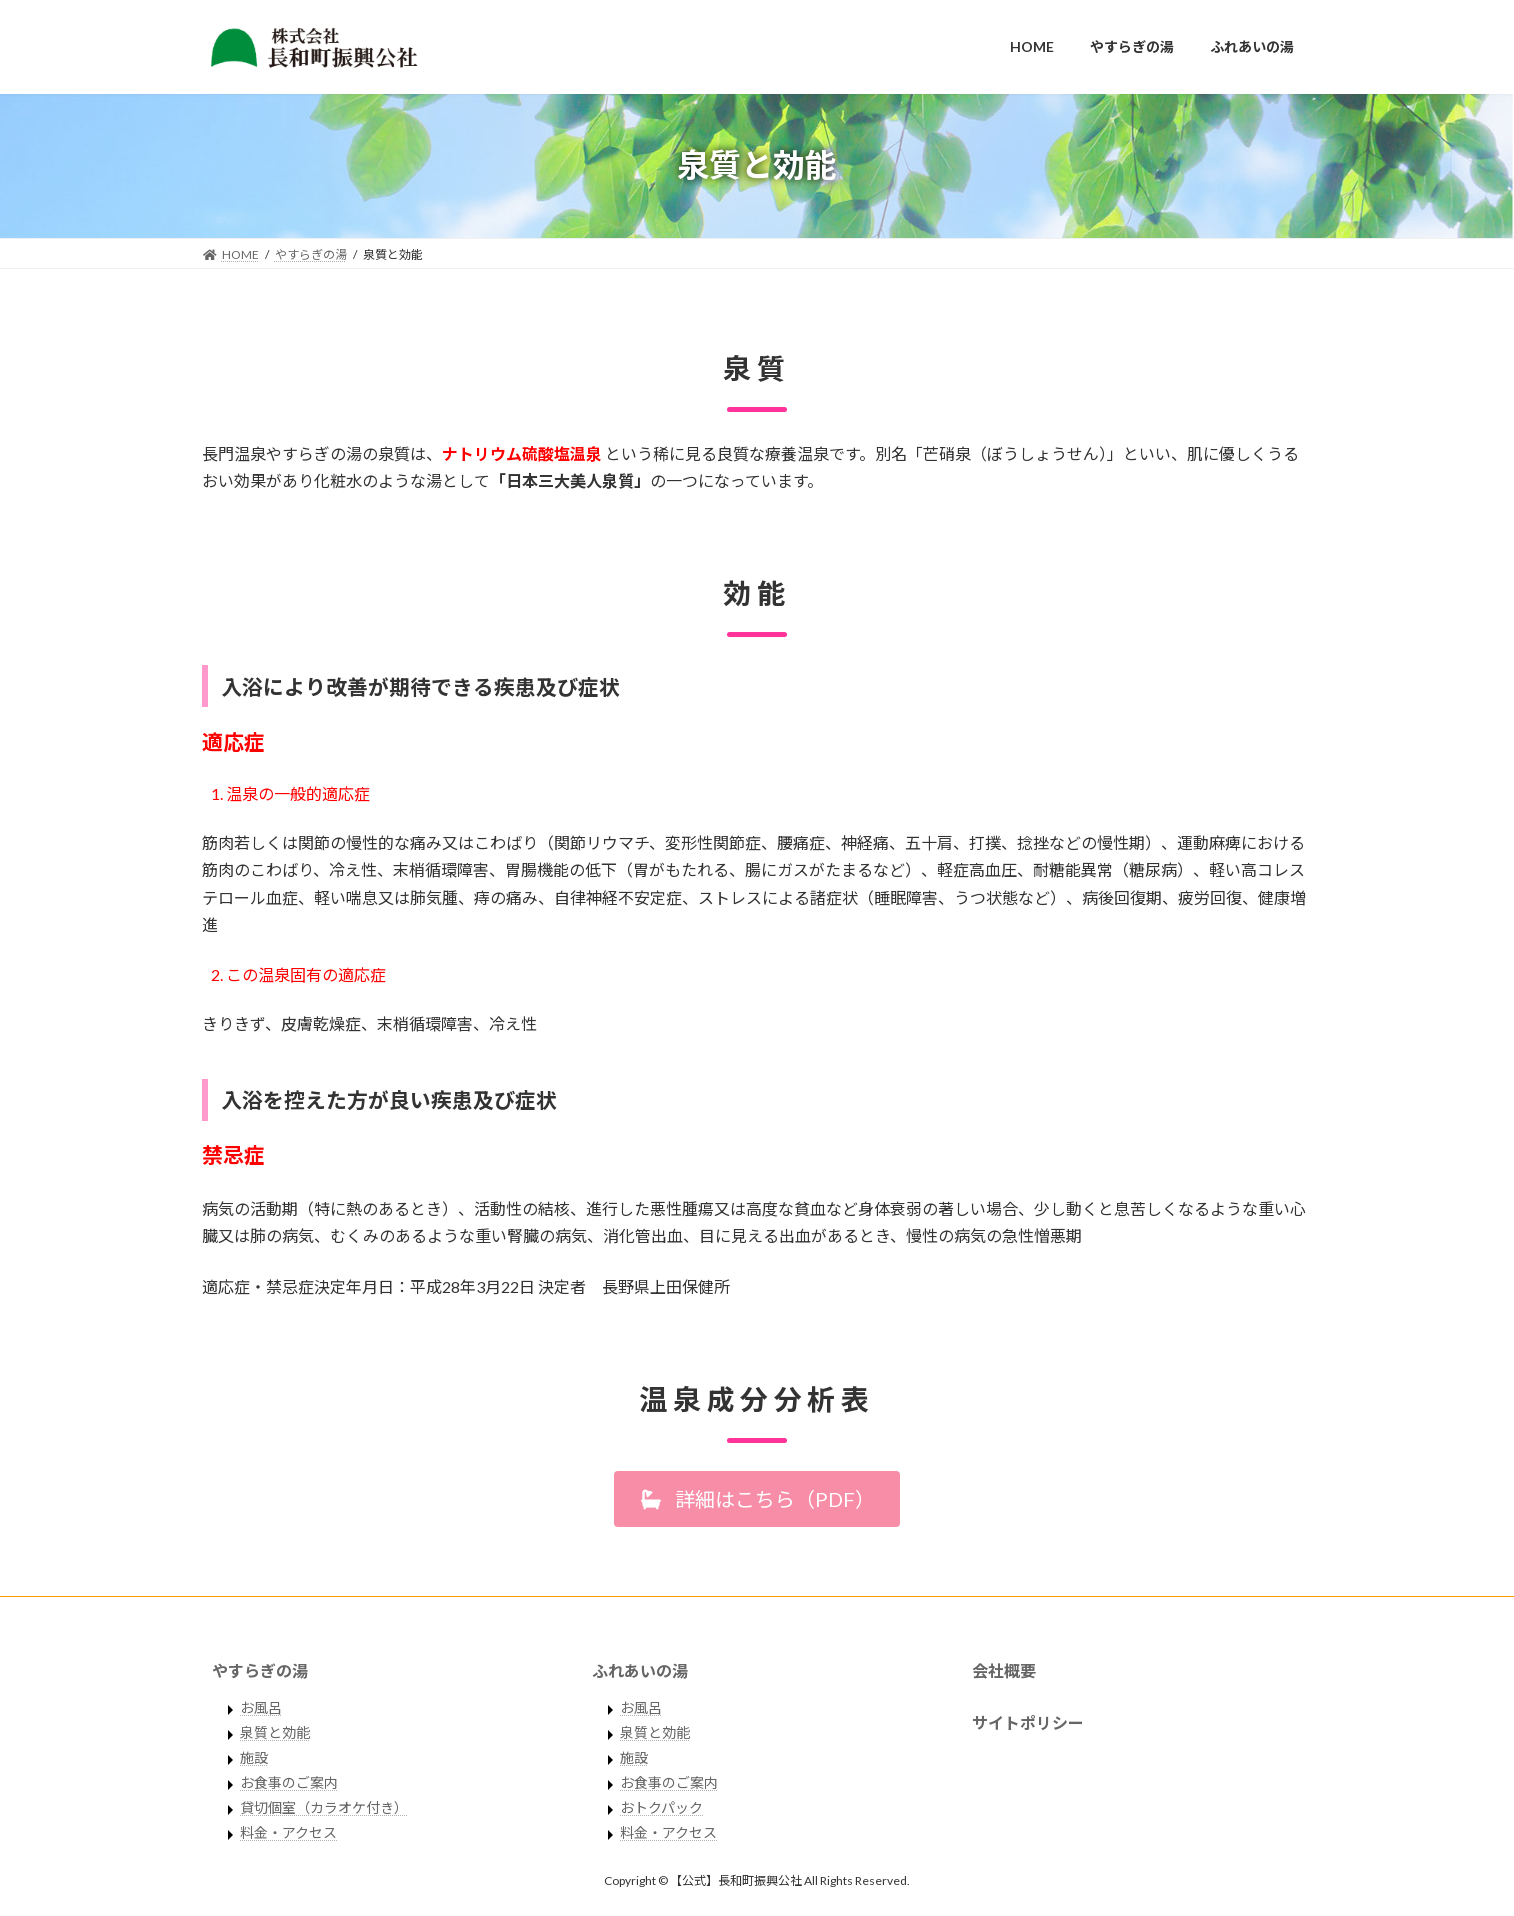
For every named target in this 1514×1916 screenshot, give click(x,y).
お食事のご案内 (289, 1783)
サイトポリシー (1028, 1723)
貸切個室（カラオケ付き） (324, 1808)
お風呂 (261, 1708)
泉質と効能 (275, 1733)
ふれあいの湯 (640, 1670)
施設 (254, 1758)
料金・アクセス (288, 1833)
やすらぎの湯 (260, 1670)
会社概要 (1004, 1670)
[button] (757, 1499)
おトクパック (661, 1808)
